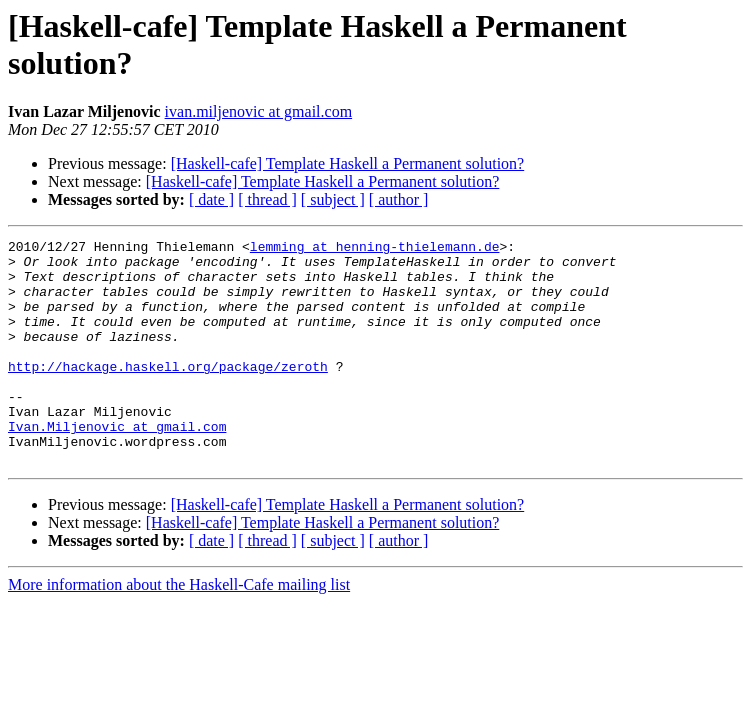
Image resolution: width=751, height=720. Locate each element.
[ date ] (211, 199)
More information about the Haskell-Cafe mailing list (179, 629)
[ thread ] (267, 199)
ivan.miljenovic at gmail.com (259, 111)
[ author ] (399, 199)
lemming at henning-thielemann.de (375, 249)
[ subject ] (333, 199)
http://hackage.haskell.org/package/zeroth (168, 393)
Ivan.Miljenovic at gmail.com (117, 465)
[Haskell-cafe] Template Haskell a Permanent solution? (348, 163)
